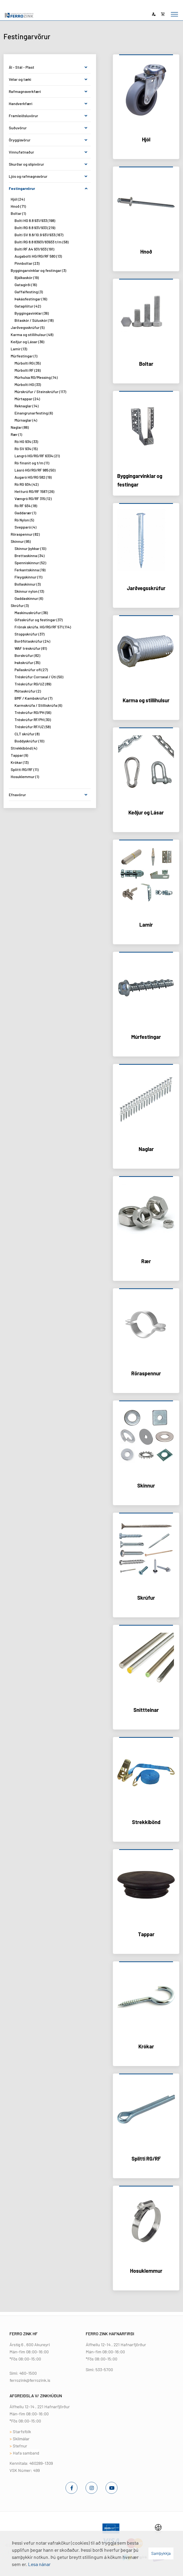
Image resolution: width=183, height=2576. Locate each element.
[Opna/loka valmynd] (174, 14)
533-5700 (104, 2369)
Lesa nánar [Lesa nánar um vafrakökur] (39, 2564)
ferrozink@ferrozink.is (30, 2380)
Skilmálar (21, 2438)
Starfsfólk (22, 2431)
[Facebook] (71, 2488)
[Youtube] (111, 2488)
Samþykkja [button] (161, 2553)
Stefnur (20, 2445)
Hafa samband (26, 2453)
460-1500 (28, 2373)
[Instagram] (91, 2488)
